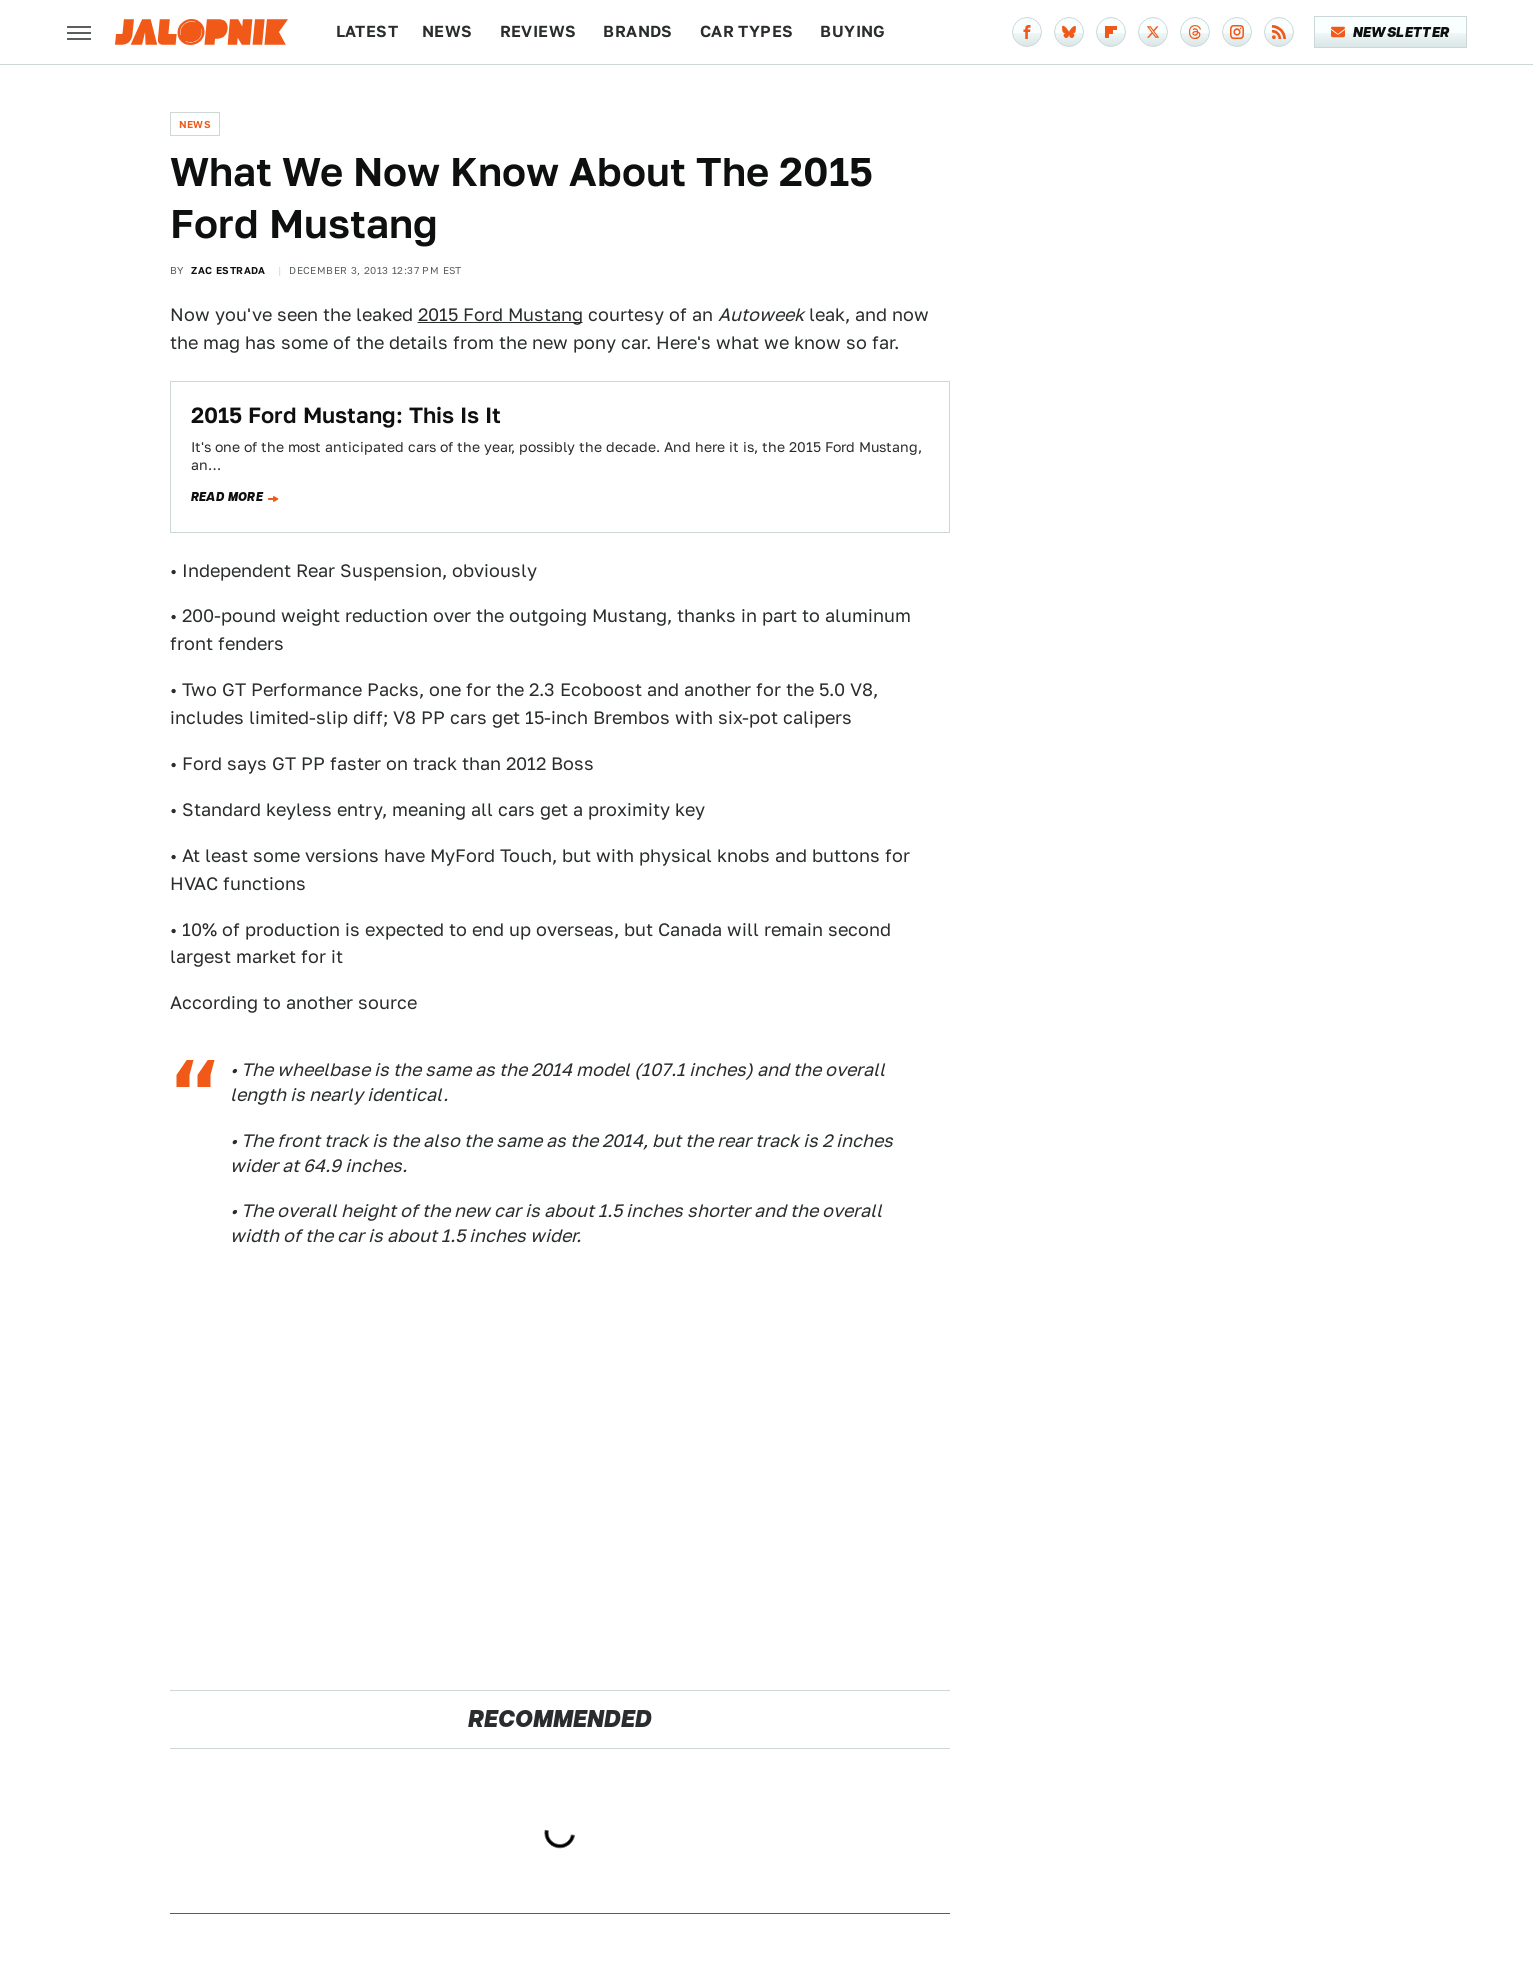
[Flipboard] (1111, 32)
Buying (852, 31)
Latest (367, 31)
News (447, 31)
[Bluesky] (1069, 32)
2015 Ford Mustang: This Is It (346, 415)
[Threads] (1195, 32)
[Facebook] (1027, 32)
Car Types (747, 31)
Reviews (538, 31)
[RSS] (1279, 32)
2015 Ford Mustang (500, 314)
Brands (637, 31)
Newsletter (1390, 32)
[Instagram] (1237, 32)
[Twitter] (1153, 32)
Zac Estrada (228, 270)
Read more (227, 497)
